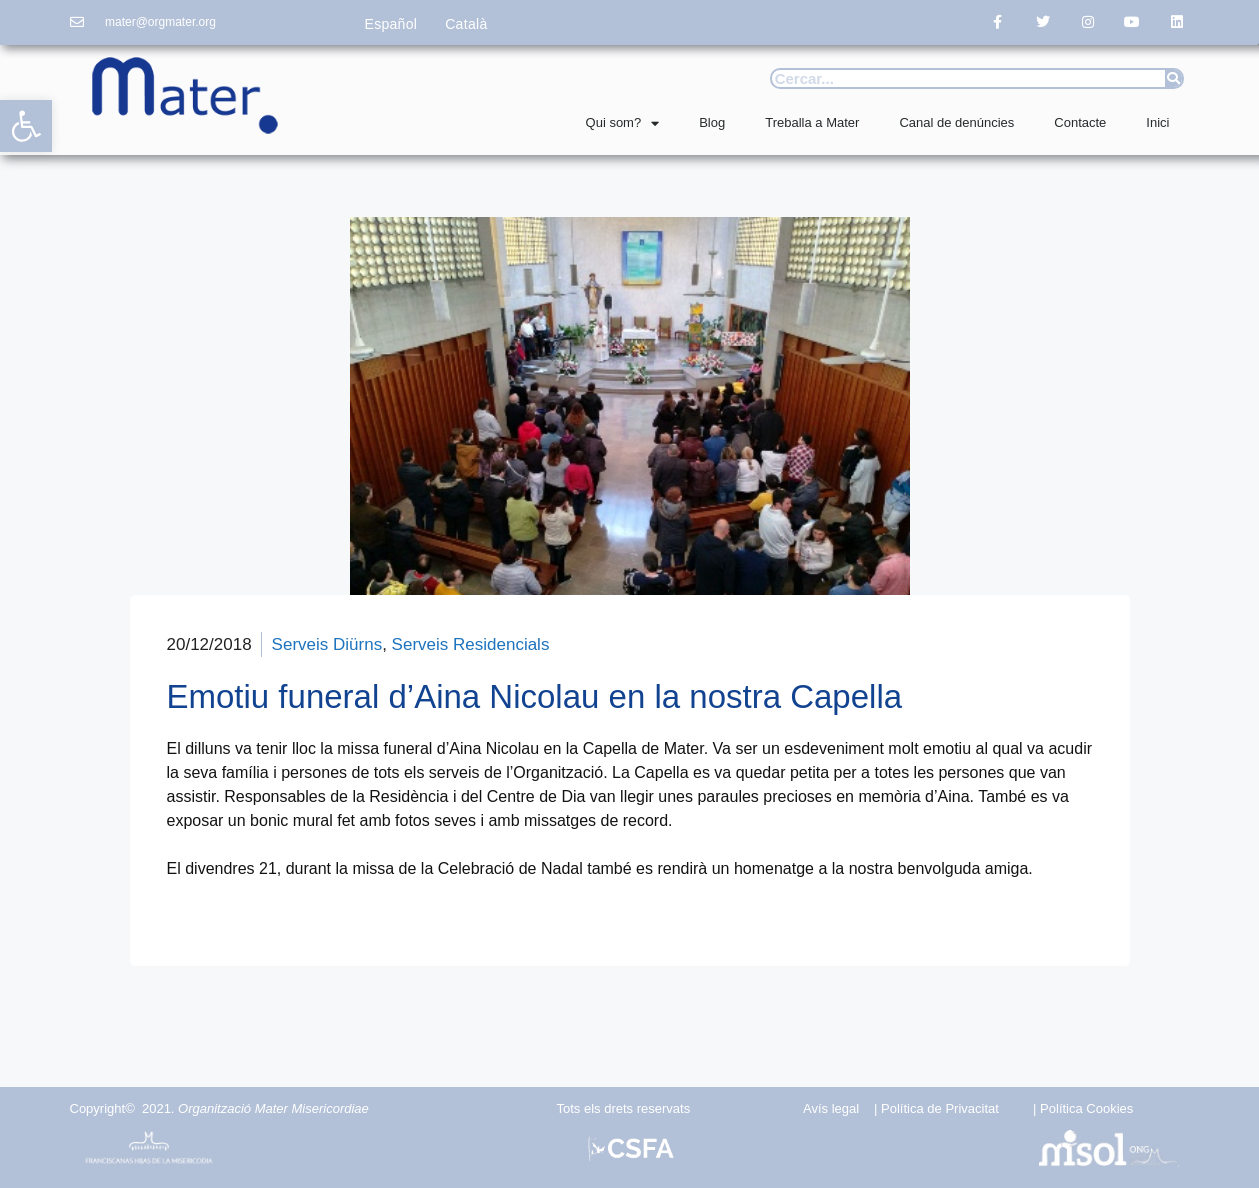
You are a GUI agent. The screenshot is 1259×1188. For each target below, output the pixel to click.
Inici (1157, 122)
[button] (26, 126)
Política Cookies (1086, 1108)
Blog (712, 122)
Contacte (1080, 122)
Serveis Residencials (471, 644)
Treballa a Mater (812, 122)
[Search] (1174, 78)
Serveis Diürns (327, 644)
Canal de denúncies (956, 122)
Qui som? (623, 123)
